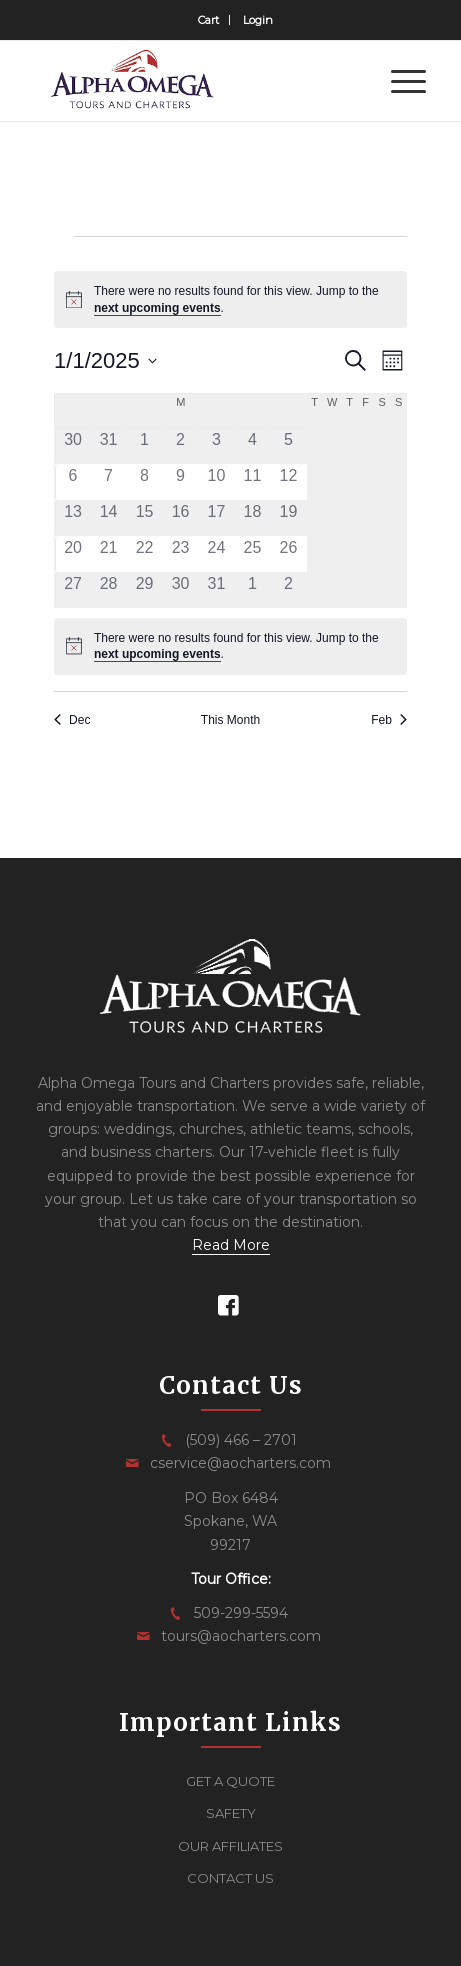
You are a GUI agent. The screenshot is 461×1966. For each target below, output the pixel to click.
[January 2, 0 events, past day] (181, 446)
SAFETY (231, 1813)
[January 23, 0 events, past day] (181, 554)
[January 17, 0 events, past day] (217, 518)
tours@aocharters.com (241, 1636)
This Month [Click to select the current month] (230, 720)
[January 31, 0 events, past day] (217, 590)
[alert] (230, 299)
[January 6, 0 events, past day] (73, 482)
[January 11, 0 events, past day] (253, 482)
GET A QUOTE (230, 1781)
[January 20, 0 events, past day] (73, 554)
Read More (231, 1245)
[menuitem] (209, 20)
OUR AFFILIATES (230, 1846)
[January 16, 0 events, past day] (181, 518)
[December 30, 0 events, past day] (73, 446)
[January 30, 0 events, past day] (181, 590)
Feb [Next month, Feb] (389, 720)
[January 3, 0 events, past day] (217, 446)
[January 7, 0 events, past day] (109, 482)
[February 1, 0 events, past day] (253, 590)
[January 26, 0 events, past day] (288, 554)
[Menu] (398, 81)
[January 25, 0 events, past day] (253, 554)
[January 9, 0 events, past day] (181, 482)
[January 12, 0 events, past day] (288, 482)
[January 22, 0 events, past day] (145, 554)
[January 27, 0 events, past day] (73, 590)
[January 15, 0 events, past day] (145, 518)
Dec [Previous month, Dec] (72, 720)
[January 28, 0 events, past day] (109, 590)
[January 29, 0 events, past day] (145, 590)
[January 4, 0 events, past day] (253, 446)
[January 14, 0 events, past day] (109, 518)
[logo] (191, 81)
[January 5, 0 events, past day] (288, 446)
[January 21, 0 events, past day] (109, 554)
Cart (208, 20)
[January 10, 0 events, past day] (217, 482)
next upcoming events (157, 308)
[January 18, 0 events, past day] (253, 518)
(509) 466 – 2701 (241, 1440)
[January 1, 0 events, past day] (145, 446)
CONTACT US (230, 1878)
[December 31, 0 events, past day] (109, 446)
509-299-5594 (241, 1613)
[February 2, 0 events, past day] (288, 590)
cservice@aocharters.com (240, 1463)
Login (258, 20)
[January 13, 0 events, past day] (73, 518)
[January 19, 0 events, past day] (288, 518)
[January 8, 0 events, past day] (145, 482)
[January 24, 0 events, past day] (217, 554)
